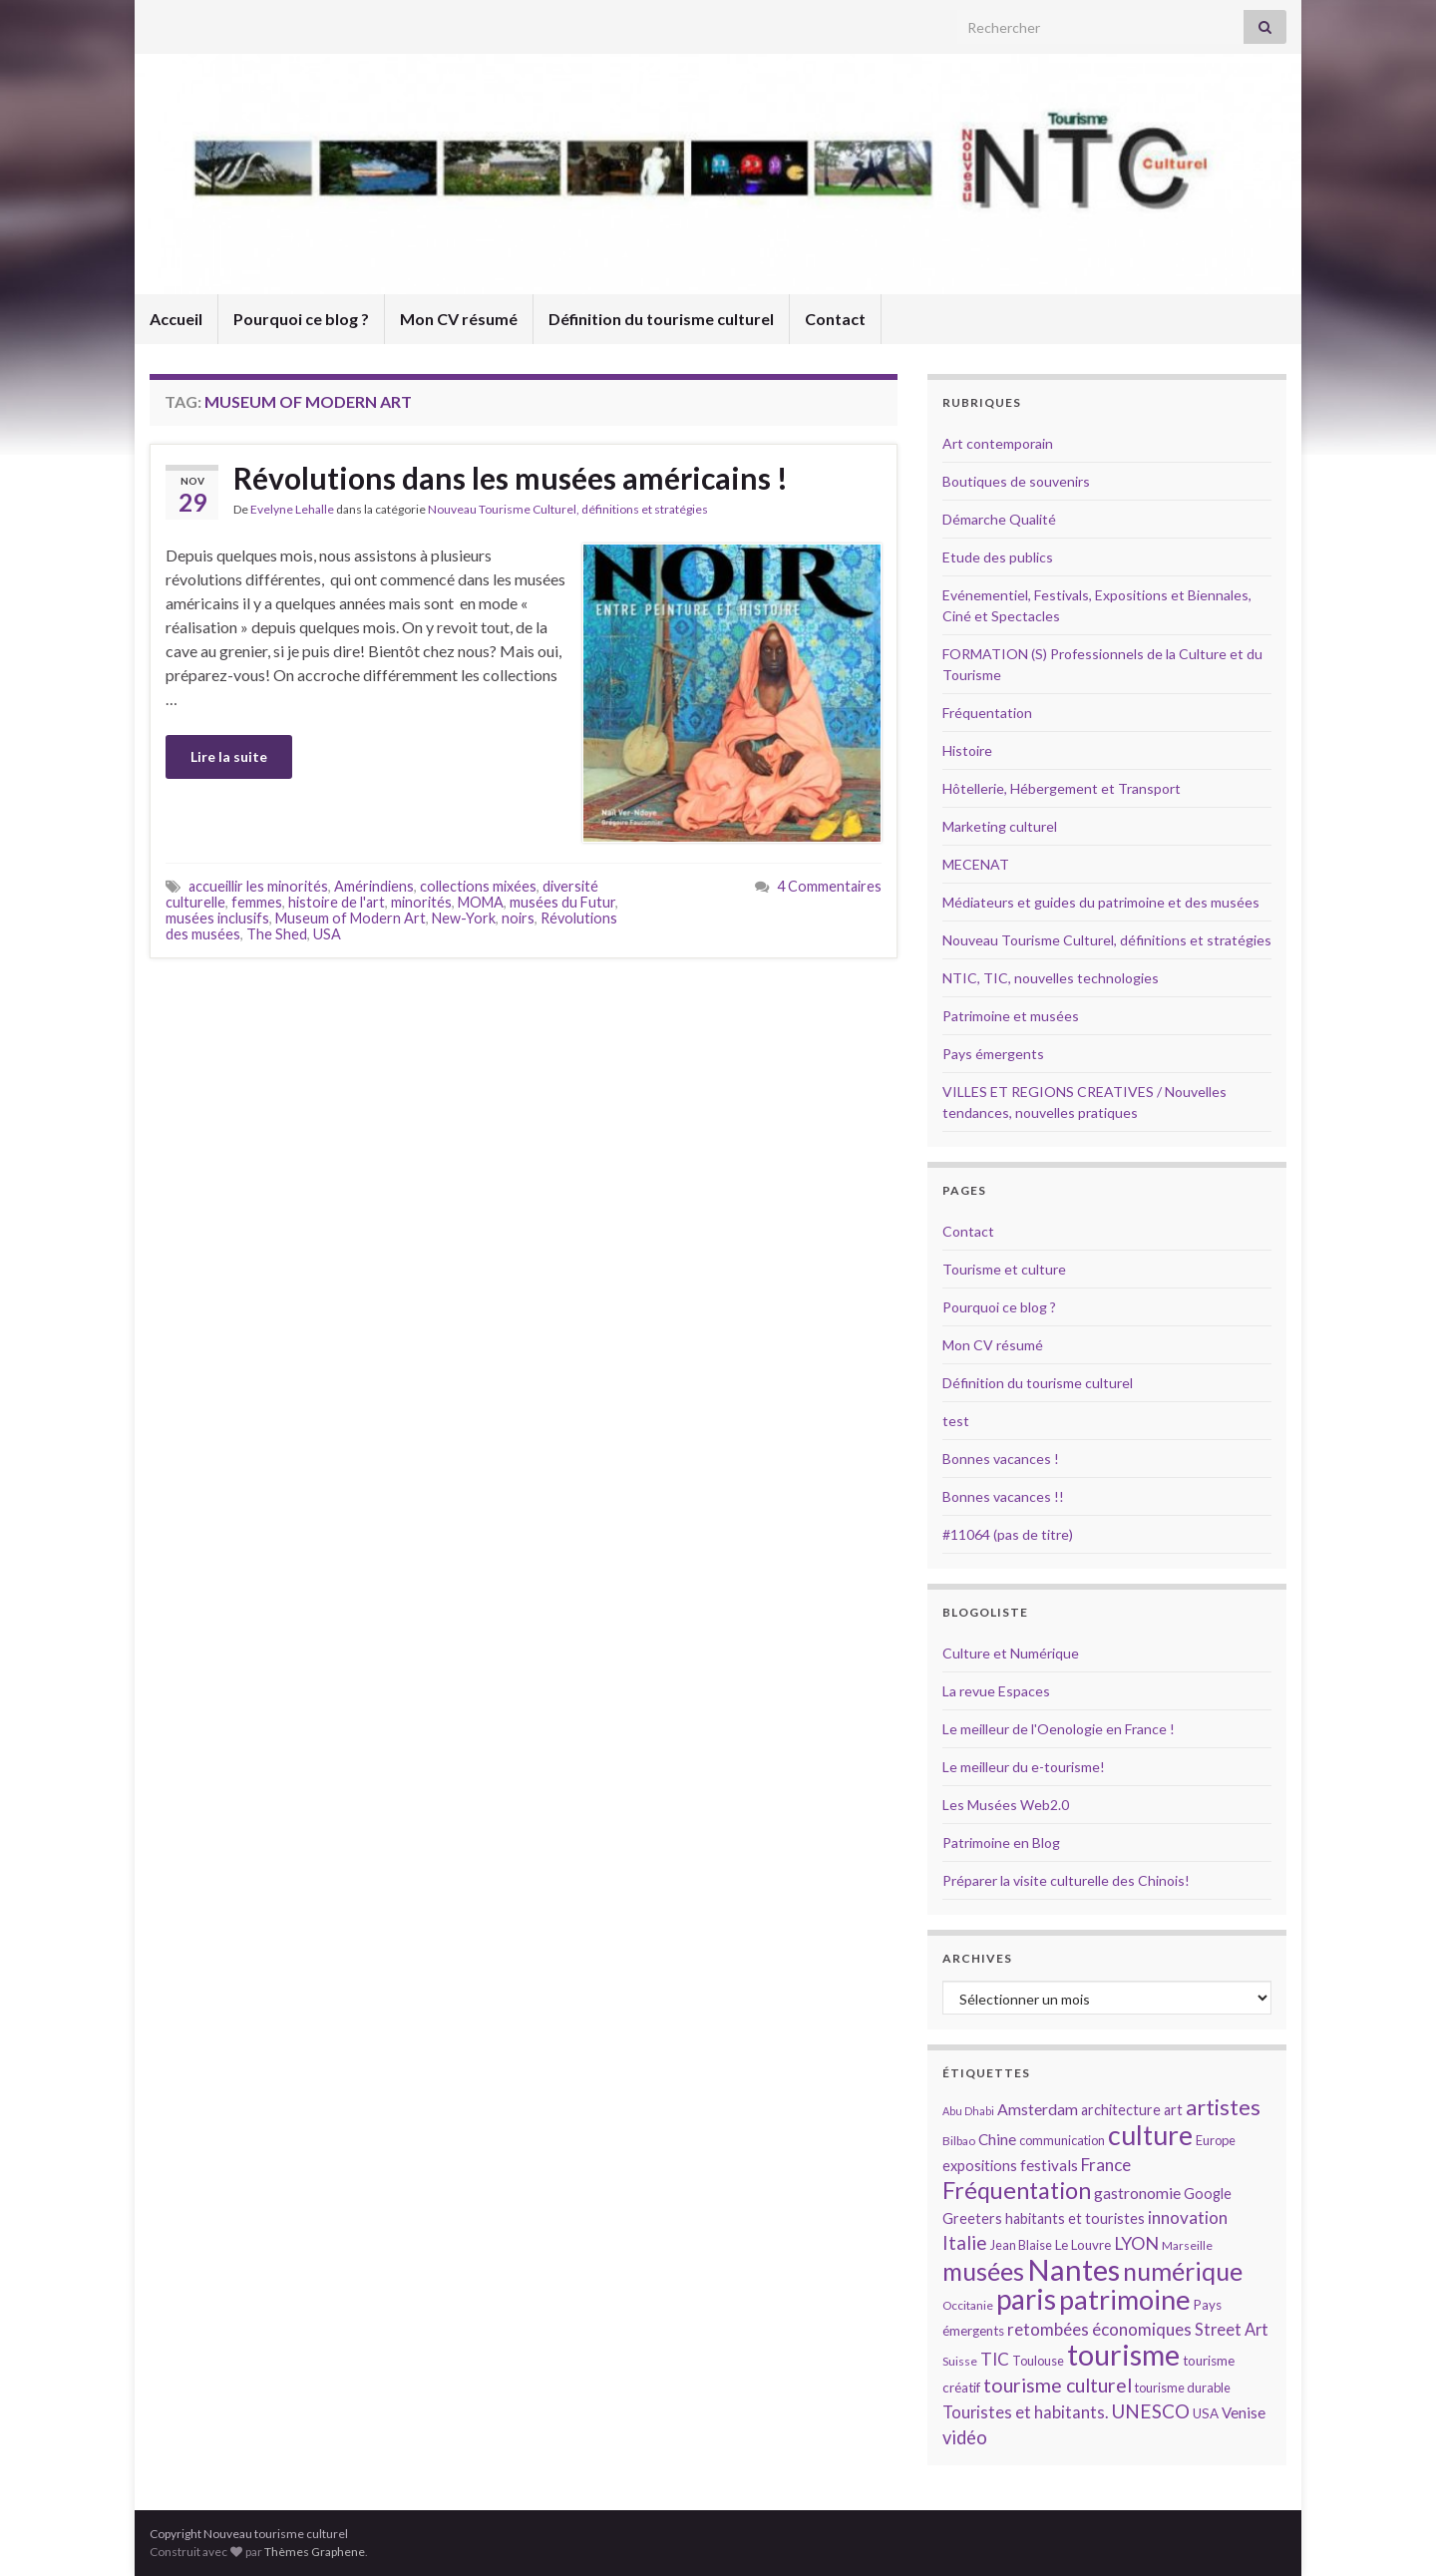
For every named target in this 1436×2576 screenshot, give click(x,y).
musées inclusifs (217, 918)
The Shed (276, 933)
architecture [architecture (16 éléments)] (1121, 2109)
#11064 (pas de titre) (1007, 1534)
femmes (256, 902)
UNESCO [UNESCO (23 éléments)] (1150, 2410)
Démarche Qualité (999, 519)
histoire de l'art (336, 902)
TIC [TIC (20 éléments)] (994, 2359)
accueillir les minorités (258, 886)
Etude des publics (997, 557)
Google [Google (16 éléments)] (1208, 2193)
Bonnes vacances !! (1003, 1496)
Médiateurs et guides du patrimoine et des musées (1100, 902)
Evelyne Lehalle (292, 509)
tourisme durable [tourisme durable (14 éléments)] (1183, 2387)
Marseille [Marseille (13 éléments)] (1187, 2245)
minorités (421, 902)
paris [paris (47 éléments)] (1026, 2299)
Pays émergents (993, 1053)
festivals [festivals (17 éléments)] (1049, 2165)
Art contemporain (997, 443)
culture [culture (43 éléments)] (1150, 2134)
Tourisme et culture (1004, 1269)
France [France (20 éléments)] (1106, 2164)
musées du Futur (562, 902)
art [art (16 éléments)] (1173, 2109)
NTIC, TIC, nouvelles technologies (1050, 977)
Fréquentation (987, 712)
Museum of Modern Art (350, 918)
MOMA (481, 902)
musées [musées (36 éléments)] (983, 2271)
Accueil (176, 318)
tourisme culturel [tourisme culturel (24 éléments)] (1057, 2385)
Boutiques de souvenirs (1016, 481)
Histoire (967, 750)
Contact (835, 318)
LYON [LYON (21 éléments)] (1136, 2243)
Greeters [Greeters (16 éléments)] (972, 2218)
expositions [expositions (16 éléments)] (979, 2165)
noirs (518, 918)
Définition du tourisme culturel (661, 318)
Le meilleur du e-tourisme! (1023, 1766)
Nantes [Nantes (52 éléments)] (1073, 2269)
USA (327, 933)
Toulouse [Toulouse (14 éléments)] (1038, 2361)
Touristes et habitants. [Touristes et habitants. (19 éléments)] (1025, 2412)
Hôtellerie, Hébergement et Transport (1061, 788)
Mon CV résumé (459, 318)
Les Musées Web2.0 (1005, 1804)
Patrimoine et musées (1010, 1015)
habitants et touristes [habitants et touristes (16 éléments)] (1075, 2218)
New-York (464, 918)
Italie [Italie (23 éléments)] (964, 2242)
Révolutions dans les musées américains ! (510, 478)
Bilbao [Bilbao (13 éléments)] (958, 2140)
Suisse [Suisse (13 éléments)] (959, 2361)
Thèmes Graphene (314, 2551)
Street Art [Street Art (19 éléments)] (1231, 2330)
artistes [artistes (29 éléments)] (1223, 2106)
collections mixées (478, 886)
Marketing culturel (999, 826)
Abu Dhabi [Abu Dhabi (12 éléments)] (968, 2110)
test (955, 1420)
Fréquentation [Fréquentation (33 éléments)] (1016, 2190)
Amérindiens (374, 886)
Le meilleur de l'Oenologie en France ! (1058, 1728)
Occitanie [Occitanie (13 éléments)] (967, 2305)
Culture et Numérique (1010, 1653)
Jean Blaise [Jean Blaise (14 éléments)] (1021, 2245)
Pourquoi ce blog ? (301, 318)
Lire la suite (228, 756)
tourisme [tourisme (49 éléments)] (1123, 2355)
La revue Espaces (996, 1690)
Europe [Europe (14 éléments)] (1216, 2140)
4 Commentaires (829, 886)
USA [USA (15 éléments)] (1206, 2413)
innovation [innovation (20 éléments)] (1188, 2217)
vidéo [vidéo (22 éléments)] (964, 2437)
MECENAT (975, 864)
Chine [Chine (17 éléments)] (997, 2139)
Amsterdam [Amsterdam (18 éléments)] (1037, 2108)
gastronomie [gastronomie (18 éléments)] (1137, 2192)
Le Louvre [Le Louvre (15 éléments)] (1083, 2245)
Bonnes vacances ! (1000, 1458)
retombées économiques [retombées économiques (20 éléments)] (1099, 2329)
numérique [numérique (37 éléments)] (1183, 2271)
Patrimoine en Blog (1001, 1842)
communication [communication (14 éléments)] (1062, 2140)
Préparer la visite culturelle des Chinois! (1066, 1880)
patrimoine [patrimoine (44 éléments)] (1125, 2299)
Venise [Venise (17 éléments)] (1243, 2412)
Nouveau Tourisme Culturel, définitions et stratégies (568, 509)
